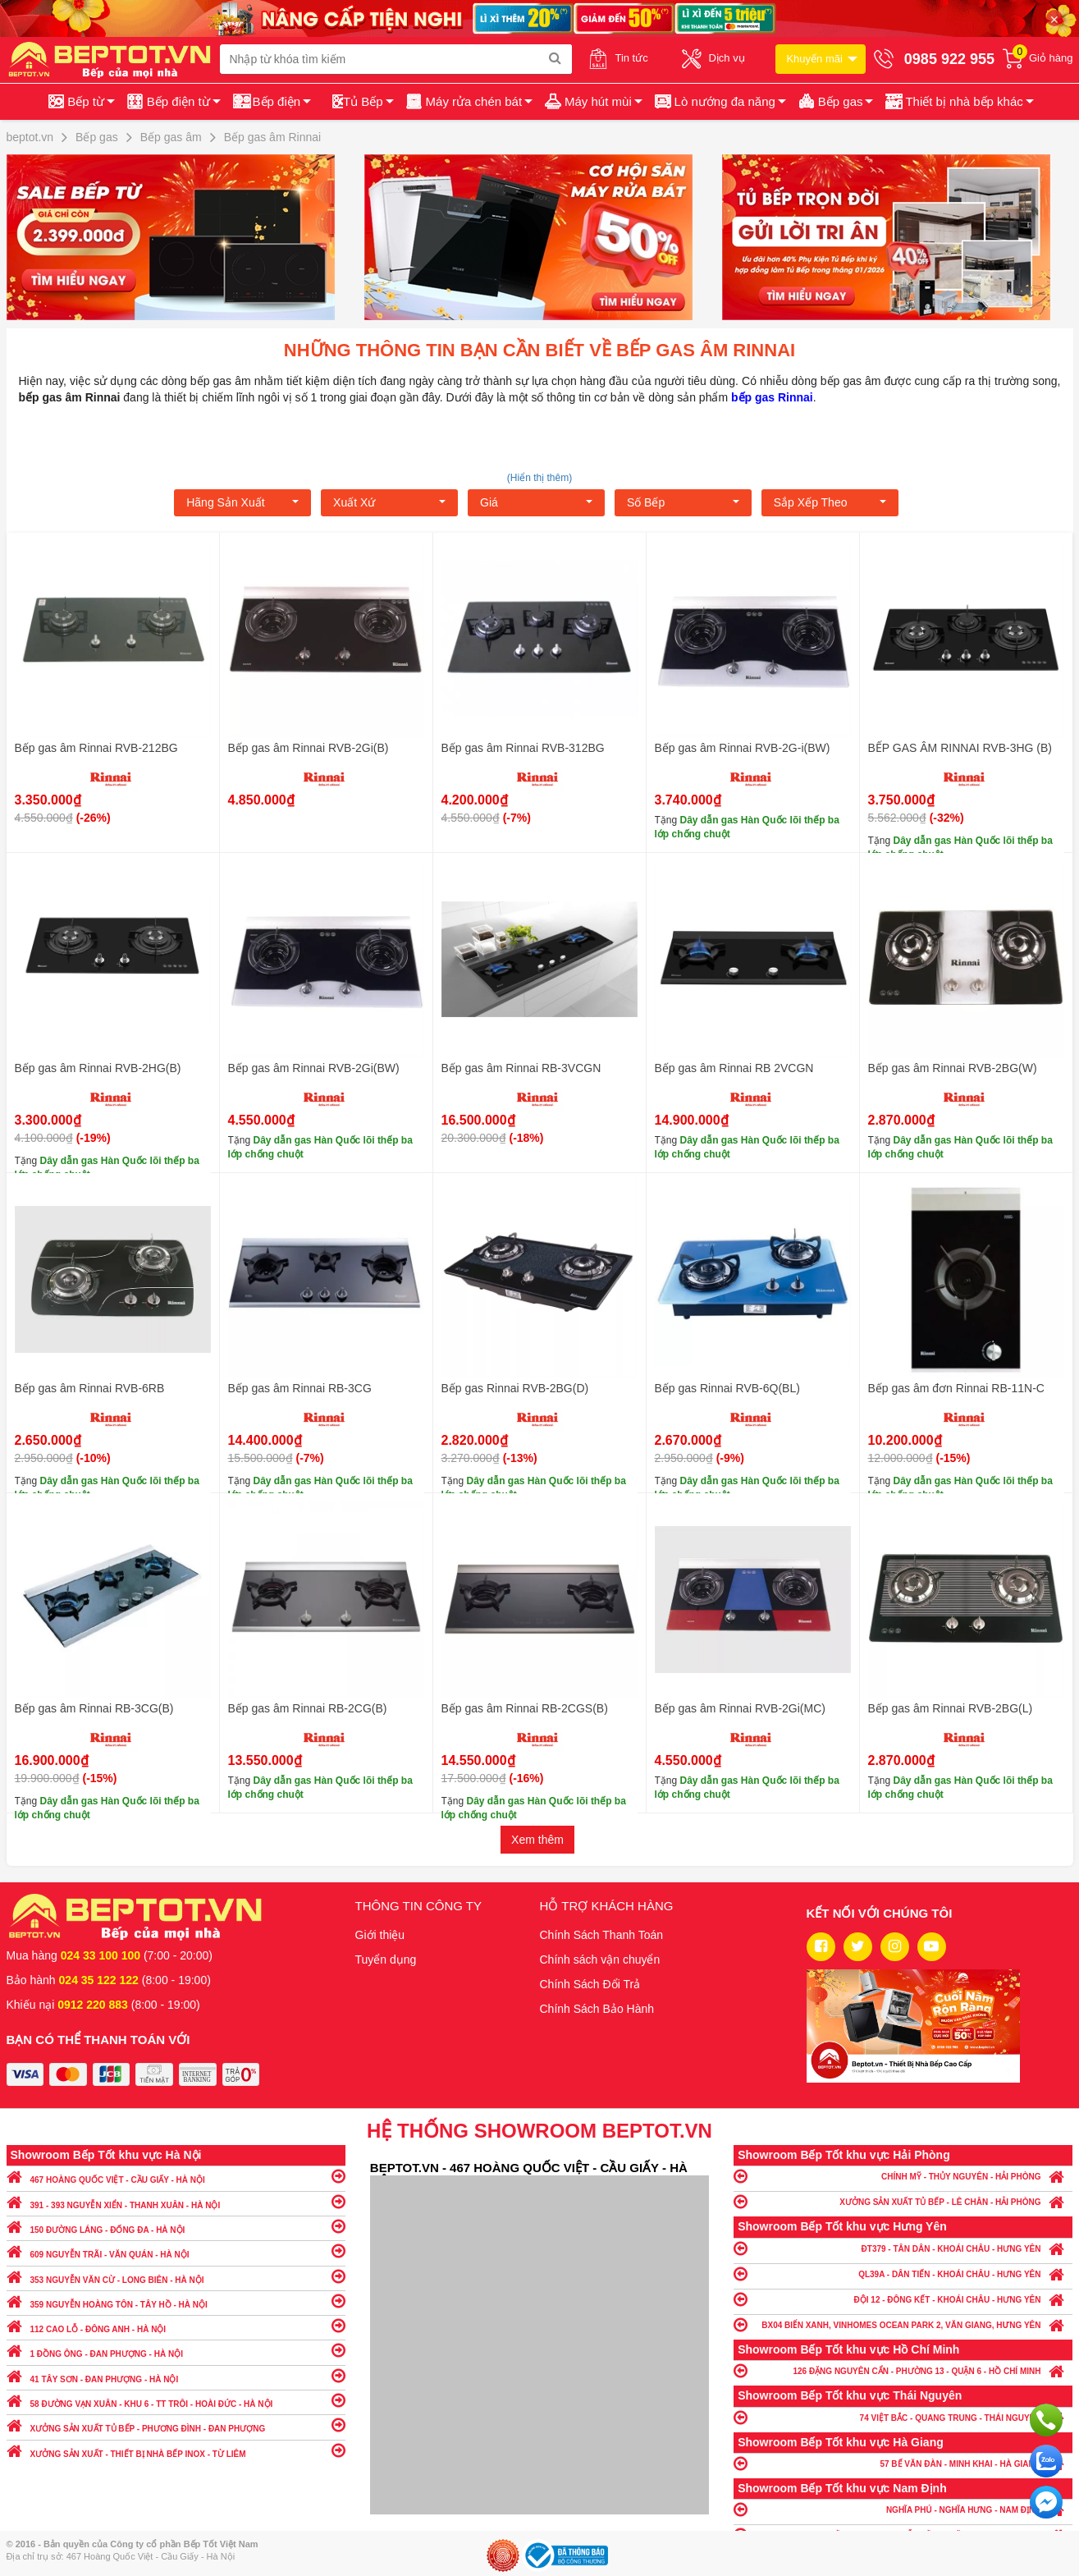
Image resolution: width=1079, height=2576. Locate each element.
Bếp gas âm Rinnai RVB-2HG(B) (98, 1068)
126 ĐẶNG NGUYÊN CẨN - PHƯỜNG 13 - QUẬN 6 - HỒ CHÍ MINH (903, 2370)
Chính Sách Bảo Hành (597, 2008)
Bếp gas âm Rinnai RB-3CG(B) (94, 1708)
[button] (958, 102)
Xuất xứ (389, 502)
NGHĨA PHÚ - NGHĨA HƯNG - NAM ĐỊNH (903, 2509)
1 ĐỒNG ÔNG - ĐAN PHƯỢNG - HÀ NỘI (176, 2349)
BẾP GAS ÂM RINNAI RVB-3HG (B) (960, 747)
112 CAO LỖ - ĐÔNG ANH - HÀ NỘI (176, 2325)
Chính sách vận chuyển (600, 1959)
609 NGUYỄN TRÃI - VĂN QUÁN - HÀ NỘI (176, 2250)
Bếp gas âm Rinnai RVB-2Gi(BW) (314, 1068)
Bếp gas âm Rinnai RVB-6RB (90, 1388)
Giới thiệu (380, 1934)
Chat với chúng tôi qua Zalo (1046, 2461)
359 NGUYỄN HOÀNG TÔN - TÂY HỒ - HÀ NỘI (176, 2300)
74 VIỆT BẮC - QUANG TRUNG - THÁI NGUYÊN (903, 2417)
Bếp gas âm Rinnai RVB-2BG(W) (952, 1068)
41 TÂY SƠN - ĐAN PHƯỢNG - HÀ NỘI (176, 2375)
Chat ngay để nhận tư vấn (1046, 2502)
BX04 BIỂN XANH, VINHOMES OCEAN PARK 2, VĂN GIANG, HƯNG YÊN (903, 2324)
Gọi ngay (1046, 2420)
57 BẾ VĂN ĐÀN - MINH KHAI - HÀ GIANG (903, 2463)
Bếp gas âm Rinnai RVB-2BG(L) (950, 1708)
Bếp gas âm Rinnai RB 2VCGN (734, 1068)
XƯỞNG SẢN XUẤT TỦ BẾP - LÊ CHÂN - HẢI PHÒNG (903, 2201)
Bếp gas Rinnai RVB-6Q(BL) (727, 1388)
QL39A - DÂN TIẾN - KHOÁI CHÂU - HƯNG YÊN (903, 2273)
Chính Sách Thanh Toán (602, 1934)
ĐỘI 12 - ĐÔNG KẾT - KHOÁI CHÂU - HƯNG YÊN (903, 2299)
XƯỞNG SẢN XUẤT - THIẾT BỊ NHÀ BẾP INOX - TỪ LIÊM (176, 2450)
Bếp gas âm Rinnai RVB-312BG (523, 747)
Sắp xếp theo (830, 502)
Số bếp (683, 502)
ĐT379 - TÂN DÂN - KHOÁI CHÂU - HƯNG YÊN (903, 2248)
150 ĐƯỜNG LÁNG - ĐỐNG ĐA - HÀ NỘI (176, 2225)
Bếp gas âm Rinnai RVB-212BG (96, 747)
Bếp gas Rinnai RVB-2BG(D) (515, 1388)
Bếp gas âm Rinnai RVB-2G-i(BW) (742, 747)
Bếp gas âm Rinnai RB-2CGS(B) (524, 1708)
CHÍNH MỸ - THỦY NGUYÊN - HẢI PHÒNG (903, 2175)
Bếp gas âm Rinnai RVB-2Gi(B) (308, 747)
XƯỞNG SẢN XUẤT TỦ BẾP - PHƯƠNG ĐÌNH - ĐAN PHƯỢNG (176, 2424)
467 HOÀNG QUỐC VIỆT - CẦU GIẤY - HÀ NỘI (176, 2175)
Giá (536, 502)
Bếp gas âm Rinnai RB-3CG (300, 1388)
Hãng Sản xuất (242, 502)
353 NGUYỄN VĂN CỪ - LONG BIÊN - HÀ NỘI (176, 2276)
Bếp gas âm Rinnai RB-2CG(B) (307, 1708)
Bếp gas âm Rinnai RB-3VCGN (521, 1068)
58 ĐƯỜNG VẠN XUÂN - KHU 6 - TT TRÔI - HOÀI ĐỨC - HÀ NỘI (176, 2399)
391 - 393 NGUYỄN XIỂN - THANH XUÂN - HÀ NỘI (176, 2201)
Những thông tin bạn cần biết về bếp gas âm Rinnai (539, 350)
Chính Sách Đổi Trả (590, 1984)
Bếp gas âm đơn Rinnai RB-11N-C (956, 1388)
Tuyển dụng (386, 1959)
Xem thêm (537, 1839)
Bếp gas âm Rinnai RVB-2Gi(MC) (740, 1708)
